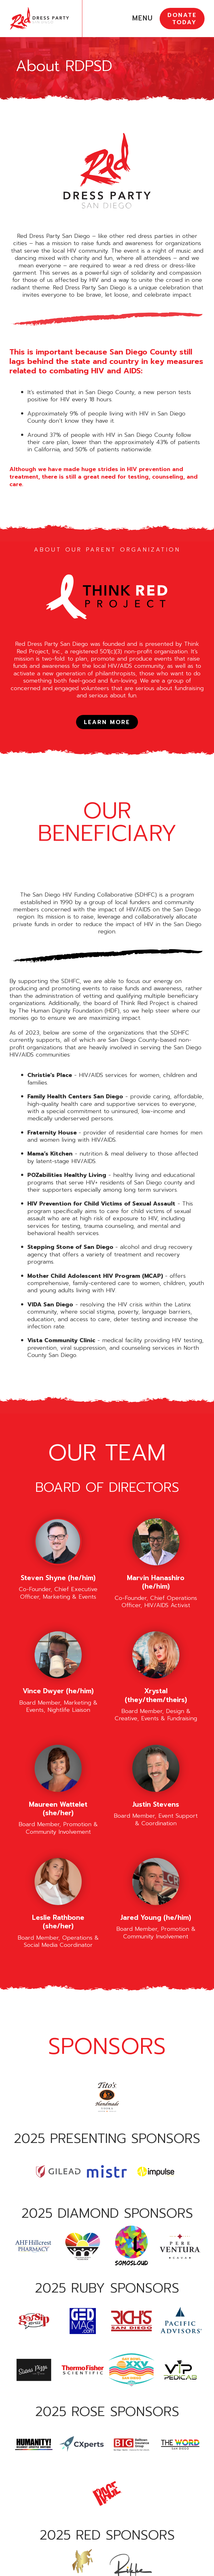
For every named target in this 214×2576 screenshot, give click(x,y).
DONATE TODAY (182, 19)
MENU (142, 18)
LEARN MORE (107, 722)
